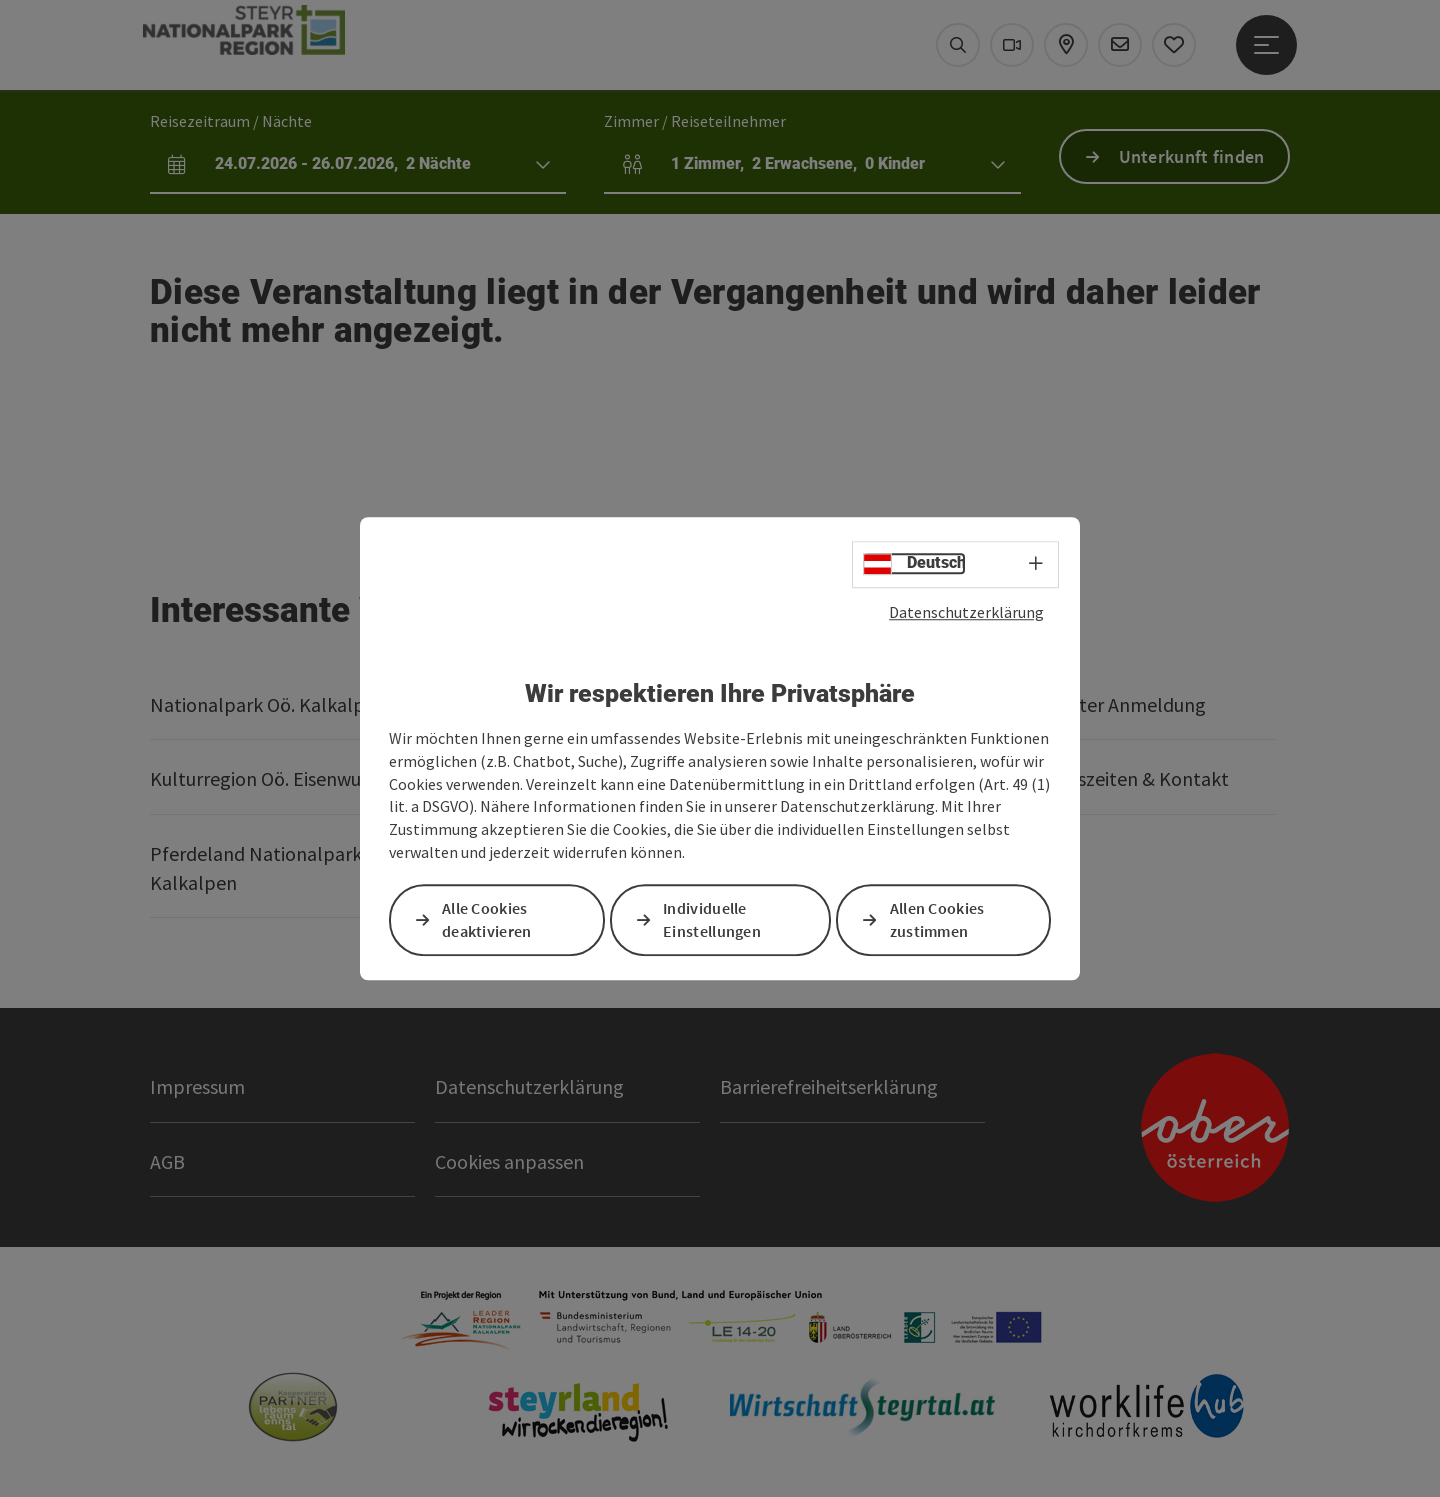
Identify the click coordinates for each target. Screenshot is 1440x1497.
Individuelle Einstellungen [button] (712, 919)
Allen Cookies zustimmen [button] (937, 919)
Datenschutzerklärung (966, 612)
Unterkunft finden (1192, 156)
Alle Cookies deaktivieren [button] (487, 919)
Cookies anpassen (509, 1161)
